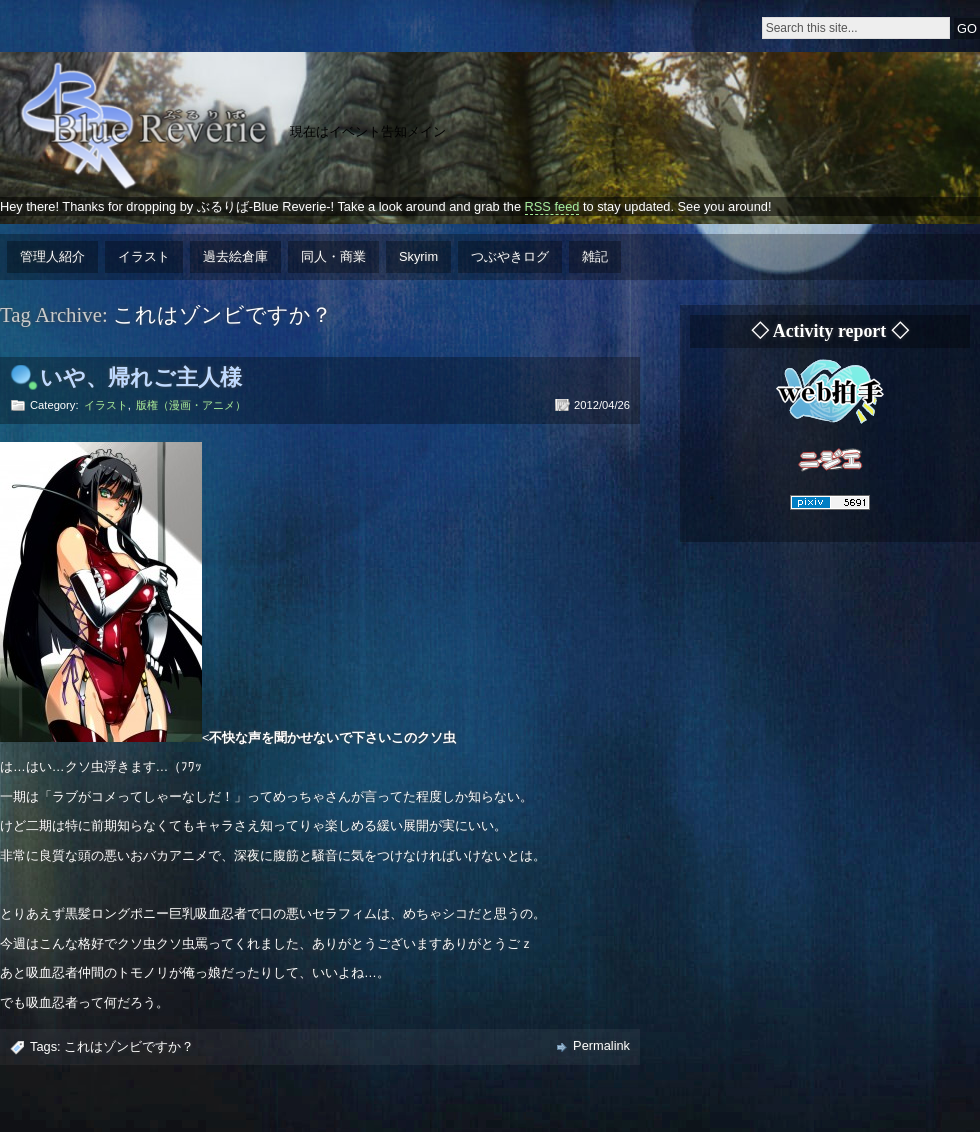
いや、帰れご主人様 (141, 377)
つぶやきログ (510, 256)
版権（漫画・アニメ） (191, 405)
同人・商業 (333, 256)
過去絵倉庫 (235, 256)
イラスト (144, 256)
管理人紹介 (52, 256)
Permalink (601, 1045)
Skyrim (418, 256)
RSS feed (552, 206)
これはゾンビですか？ (129, 1046)
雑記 (595, 256)
